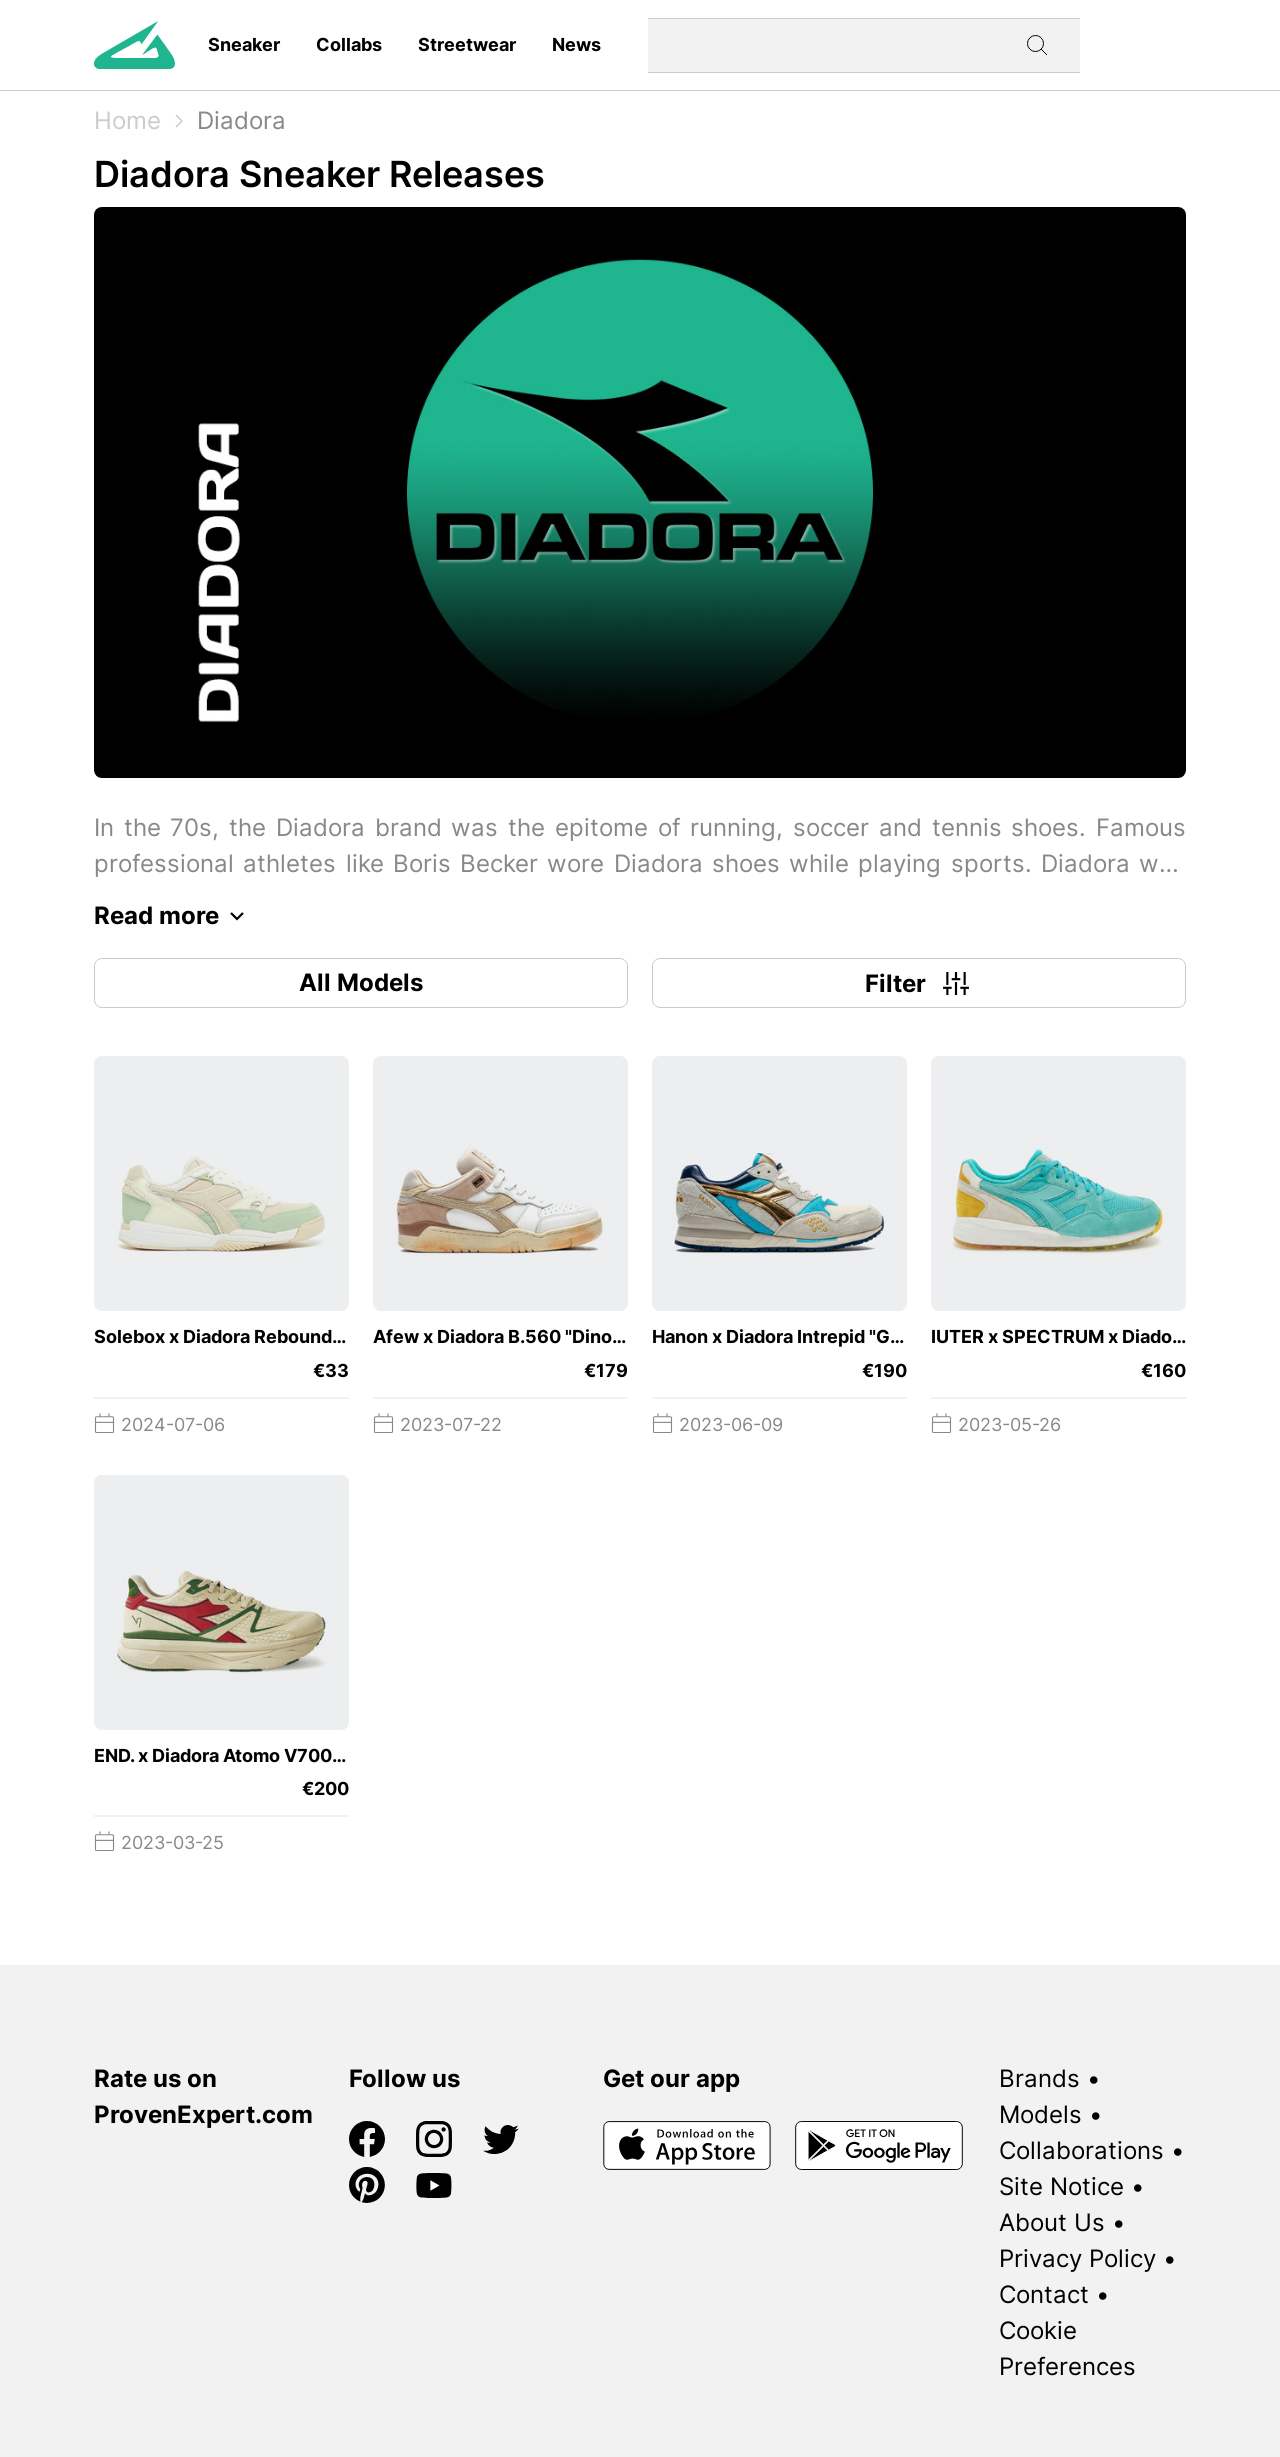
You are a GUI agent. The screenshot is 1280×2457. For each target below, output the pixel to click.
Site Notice (1061, 2186)
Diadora (241, 120)
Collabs (349, 44)
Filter (919, 983)
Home (127, 120)
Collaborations (1081, 2150)
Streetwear (467, 44)
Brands (1039, 2078)
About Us (1052, 2222)
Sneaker (244, 44)
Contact (1044, 2294)
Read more (174, 916)
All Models (361, 982)
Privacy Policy (1077, 2258)
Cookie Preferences (1067, 2348)
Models (1040, 2114)
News (576, 44)
